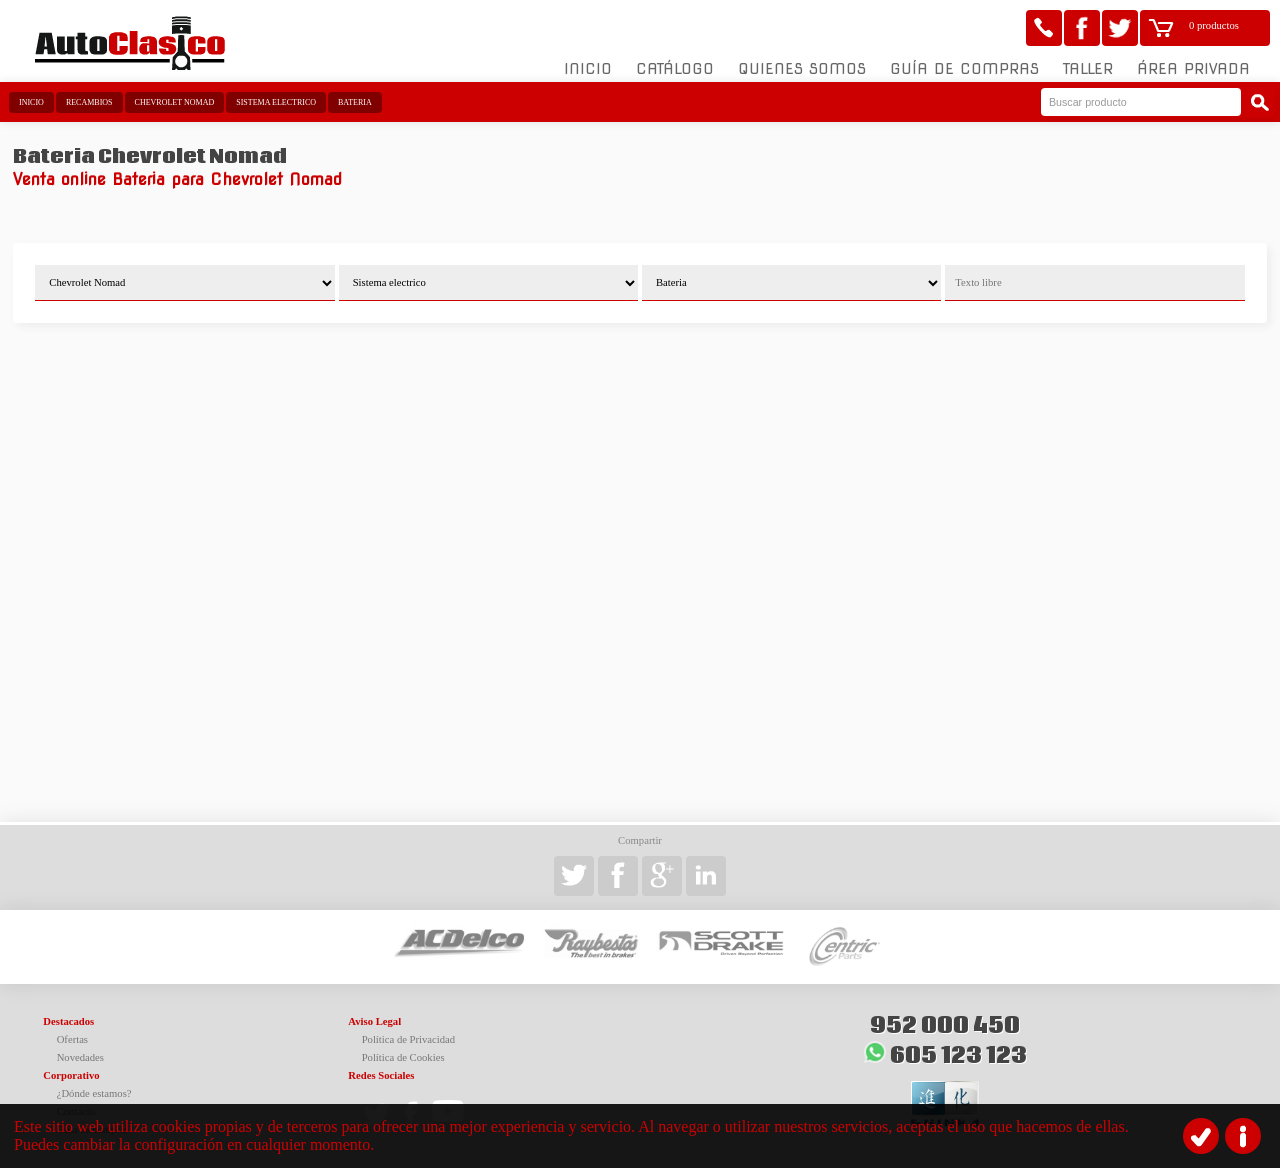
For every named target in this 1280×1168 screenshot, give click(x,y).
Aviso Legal (374, 1021)
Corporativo (71, 1075)
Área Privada (1193, 69)
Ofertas (72, 1039)
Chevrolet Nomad (175, 102)
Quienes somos (802, 69)
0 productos (1214, 25)
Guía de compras (964, 69)
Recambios (89, 102)
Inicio (588, 69)
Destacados (68, 1021)
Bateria (355, 102)
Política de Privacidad (409, 1039)
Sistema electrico (276, 102)
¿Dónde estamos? (94, 1093)
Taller (1088, 69)
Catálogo (675, 69)
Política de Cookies (403, 1057)
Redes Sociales (381, 1075)
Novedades (80, 1057)
